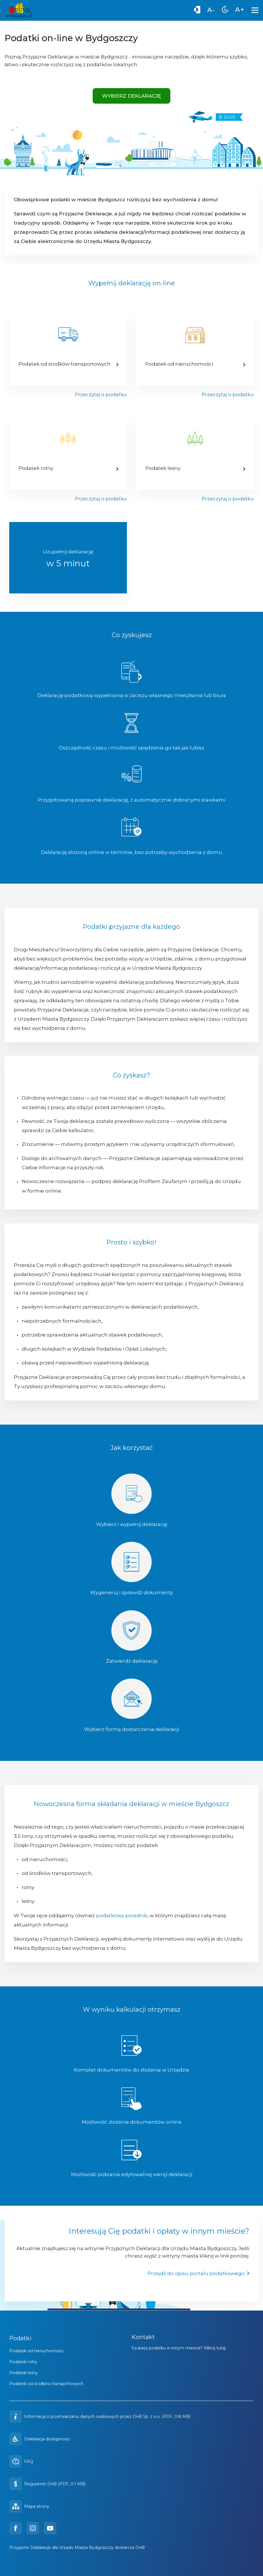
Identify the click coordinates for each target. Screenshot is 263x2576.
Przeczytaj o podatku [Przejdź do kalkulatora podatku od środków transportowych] (101, 394)
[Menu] (255, 10)
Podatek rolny (23, 2361)
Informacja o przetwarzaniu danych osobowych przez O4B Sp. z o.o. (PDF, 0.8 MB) (107, 2416)
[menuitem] (197, 10)
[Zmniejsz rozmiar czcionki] (211, 11)
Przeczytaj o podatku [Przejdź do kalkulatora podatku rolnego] (101, 499)
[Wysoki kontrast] (197, 11)
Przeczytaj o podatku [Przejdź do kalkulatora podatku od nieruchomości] (228, 394)
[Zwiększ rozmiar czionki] (240, 10)
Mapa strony (29, 2506)
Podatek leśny (23, 2372)
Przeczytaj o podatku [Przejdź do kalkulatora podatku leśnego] (228, 499)
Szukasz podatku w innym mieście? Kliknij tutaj (179, 2348)
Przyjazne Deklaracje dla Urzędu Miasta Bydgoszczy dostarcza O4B (77, 2547)
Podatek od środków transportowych (46, 2383)
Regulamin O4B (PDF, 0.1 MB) (47, 2484)
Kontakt (143, 2337)
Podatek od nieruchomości (36, 2350)
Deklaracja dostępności (39, 2439)
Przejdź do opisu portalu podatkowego (198, 2273)
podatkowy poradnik (121, 1915)
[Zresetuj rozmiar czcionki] (225, 11)
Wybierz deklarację (131, 96)
